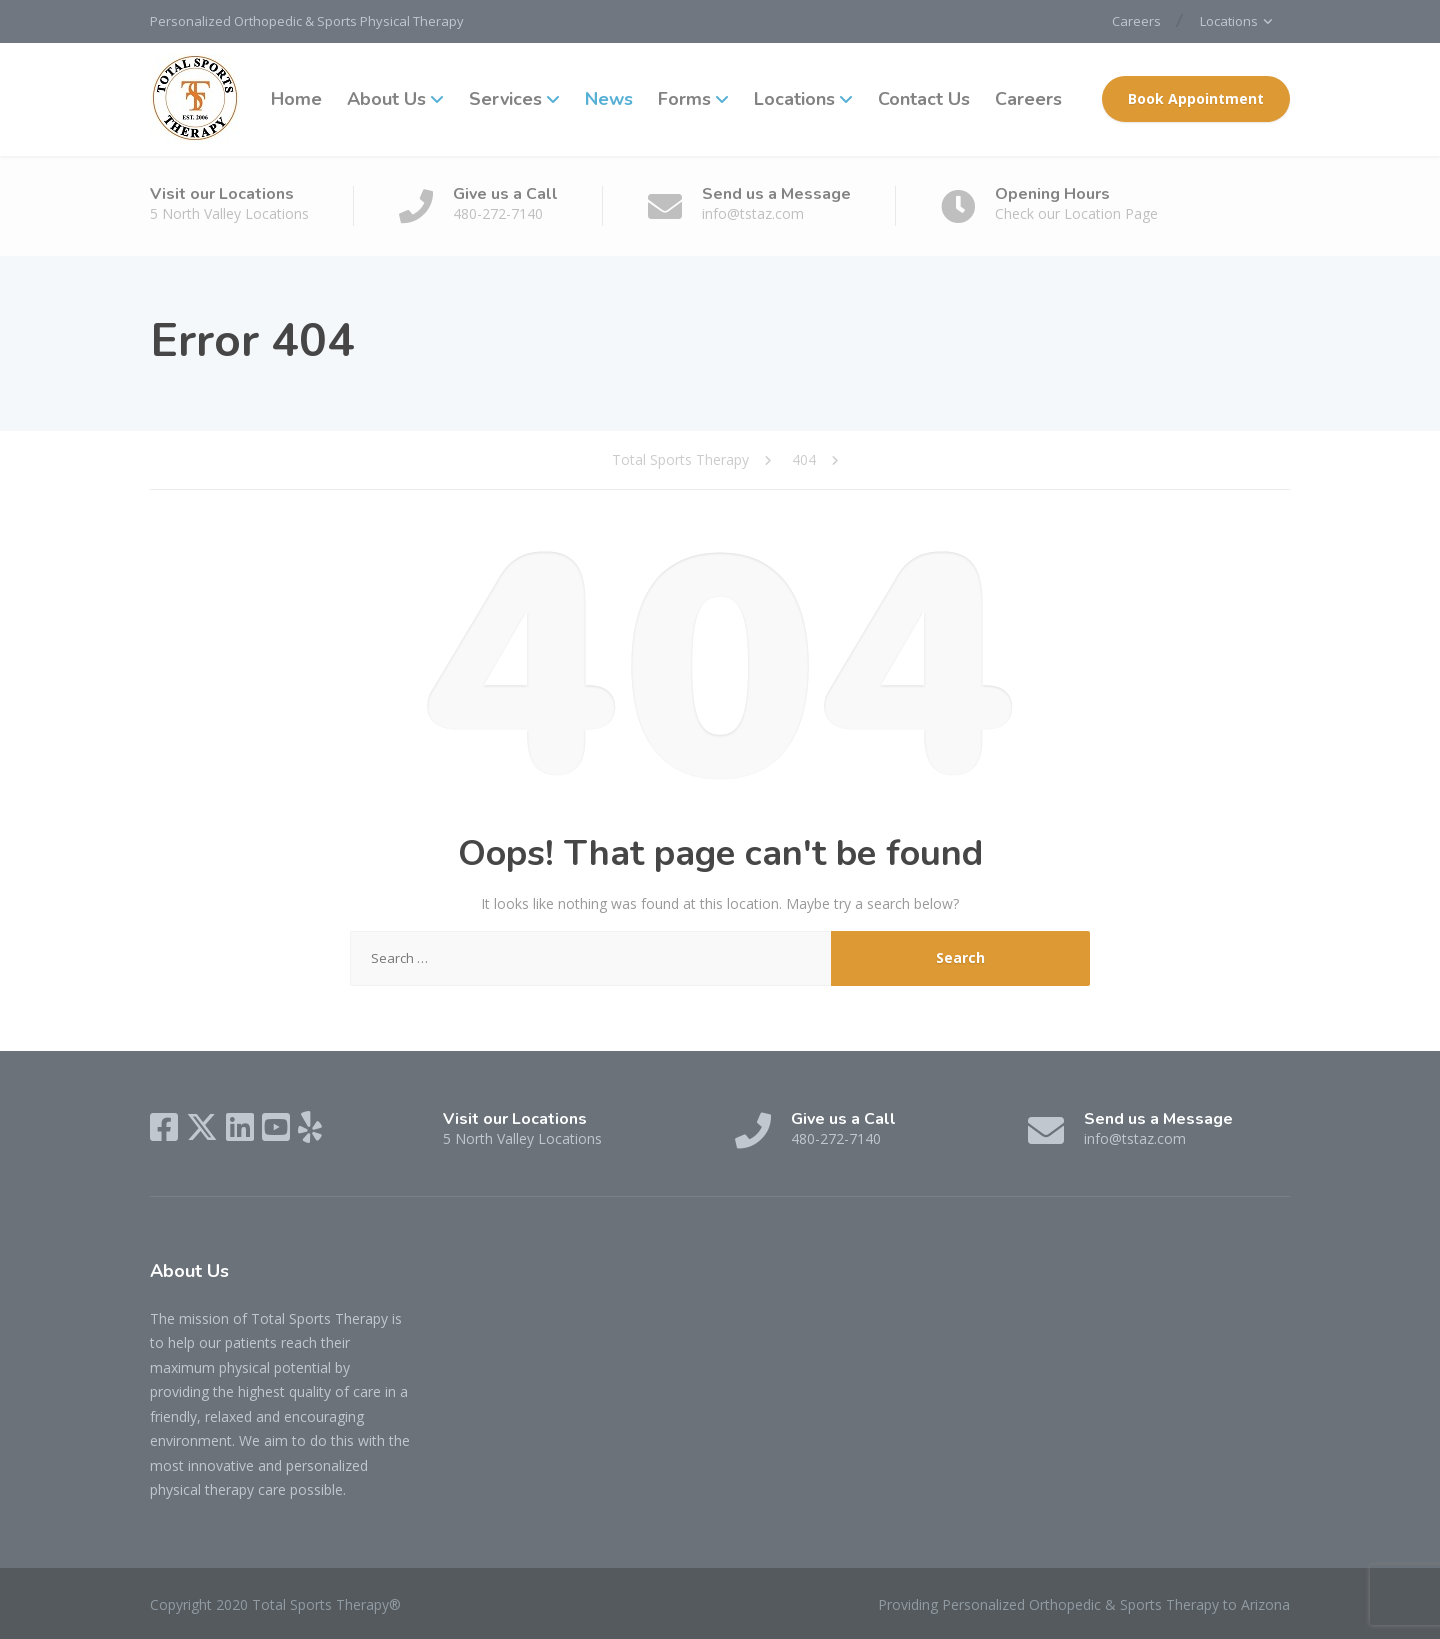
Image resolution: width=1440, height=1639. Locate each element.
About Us (386, 99)
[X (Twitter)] (202, 1127)
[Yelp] (310, 1127)
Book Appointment (1196, 98)
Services (505, 99)
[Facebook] (164, 1127)
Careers (1136, 21)
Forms (684, 99)
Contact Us (924, 99)
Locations (1229, 21)
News (609, 99)
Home (296, 99)
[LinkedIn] (240, 1127)
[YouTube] (276, 1127)
